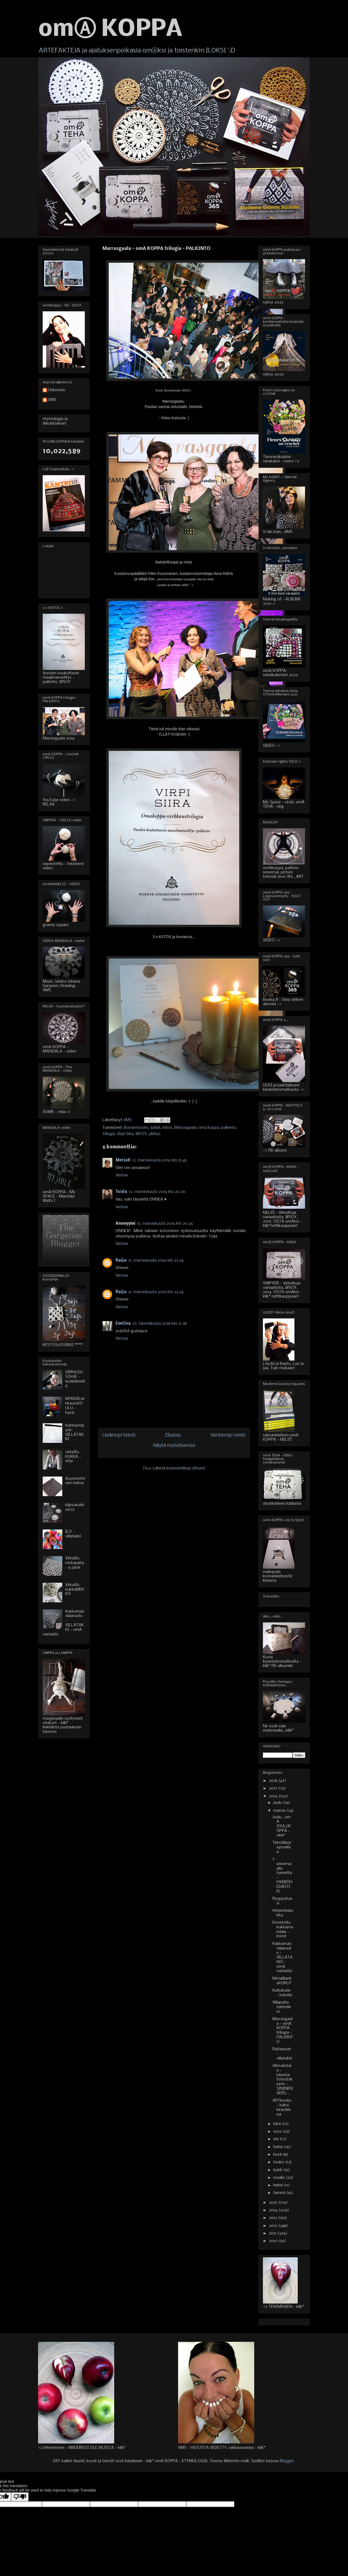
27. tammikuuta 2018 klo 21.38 (159, 1323)
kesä (278, 2154)
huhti (278, 2170)
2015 (273, 2203)
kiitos (167, 1128)
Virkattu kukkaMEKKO (74, 1589)
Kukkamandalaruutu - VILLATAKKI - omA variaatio (282, 1957)
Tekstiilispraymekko (281, 1847)
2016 (274, 1796)
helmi (278, 2185)
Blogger (287, 2461)
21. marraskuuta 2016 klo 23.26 (156, 1260)
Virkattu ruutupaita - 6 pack (74, 1563)
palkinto (228, 1128)
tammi (279, 2193)
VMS (52, 400)
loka (277, 2124)
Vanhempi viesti (228, 1435)
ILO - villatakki (73, 1534)
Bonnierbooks (136, 1128)
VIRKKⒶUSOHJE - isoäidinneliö (75, 1379)
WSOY (141, 1134)
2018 (273, 1781)
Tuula (121, 1192)
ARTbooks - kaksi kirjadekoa (281, 2107)
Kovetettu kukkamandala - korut (282, 1929)
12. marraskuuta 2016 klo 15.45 (159, 1160)
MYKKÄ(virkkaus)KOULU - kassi (75, 1406)
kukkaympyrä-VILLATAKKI (74, 1432)
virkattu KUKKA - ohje (73, 1457)
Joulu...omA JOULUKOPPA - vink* (281, 1826)
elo (276, 2139)
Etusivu (173, 1435)
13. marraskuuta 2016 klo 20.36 (165, 1223)
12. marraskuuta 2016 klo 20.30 (157, 1192)
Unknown (56, 390)
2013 (273, 2218)
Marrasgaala (185, 1128)
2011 (273, 2233)
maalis (279, 2178)
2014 (273, 2210)
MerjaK (123, 1160)
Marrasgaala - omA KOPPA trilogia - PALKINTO (282, 2030)
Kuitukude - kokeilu (282, 1992)
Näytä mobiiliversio (174, 1445)
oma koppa (208, 1128)
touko (279, 2162)
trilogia (108, 1134)
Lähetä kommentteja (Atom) (179, 1468)
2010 (274, 2241)
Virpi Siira (125, 1134)
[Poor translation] (20, 2496)
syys (277, 2131)
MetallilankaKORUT (282, 1980)
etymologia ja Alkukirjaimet (55, 421)
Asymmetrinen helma (75, 1481)
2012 (273, 2226)
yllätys (154, 1134)
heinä (278, 2147)
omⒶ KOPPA (110, 29)
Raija (121, 1260)
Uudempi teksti (119, 1435)
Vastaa (122, 1175)
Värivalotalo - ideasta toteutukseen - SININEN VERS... (282, 2079)
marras (280, 1811)
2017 (273, 1788)
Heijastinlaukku (282, 1913)
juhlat (156, 1128)
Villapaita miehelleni (281, 2007)
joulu (278, 1803)
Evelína (123, 1323)
